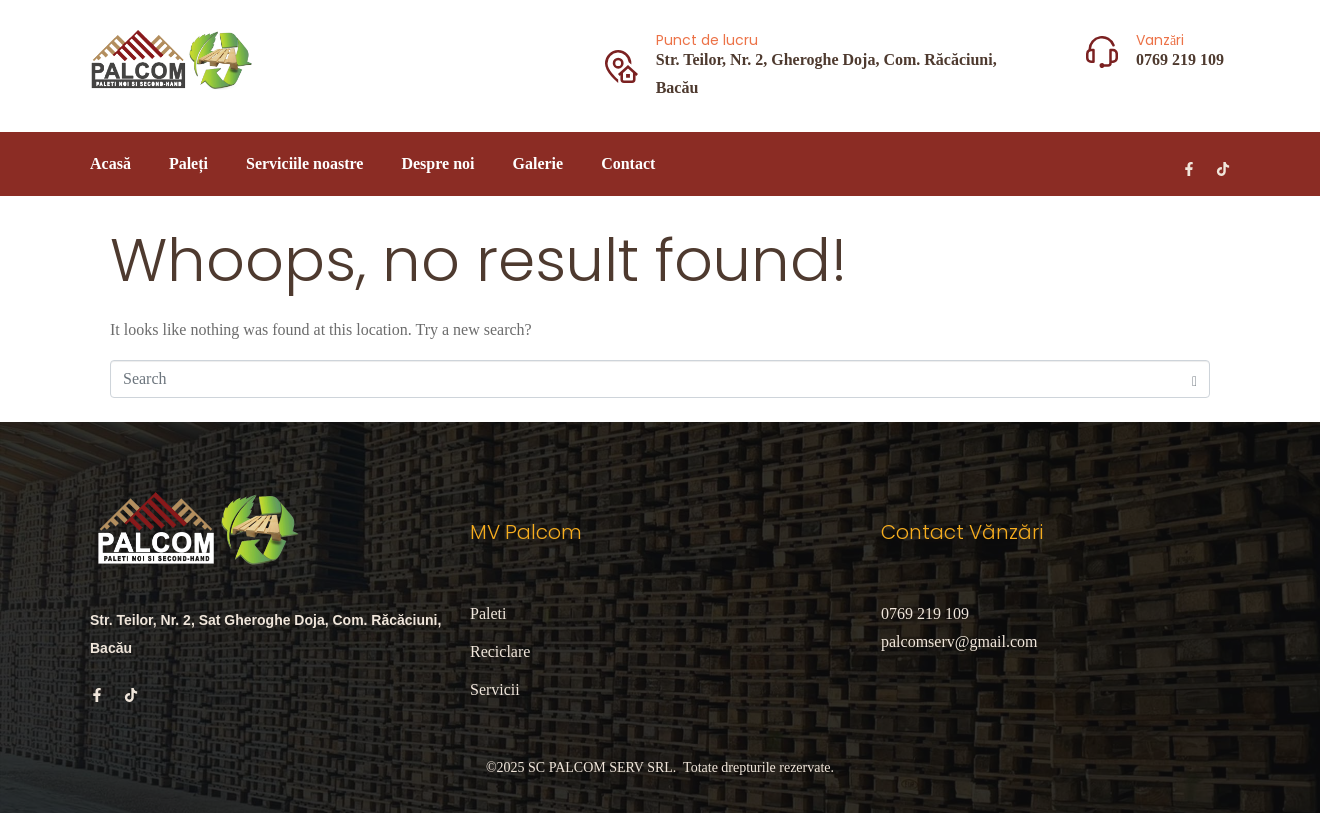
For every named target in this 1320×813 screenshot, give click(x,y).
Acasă (110, 163)
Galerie (537, 163)
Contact (628, 163)
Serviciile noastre (304, 163)
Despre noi (437, 163)
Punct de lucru (707, 40)
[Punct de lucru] (621, 66)
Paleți (188, 163)
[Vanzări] (1102, 52)
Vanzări (1160, 40)
